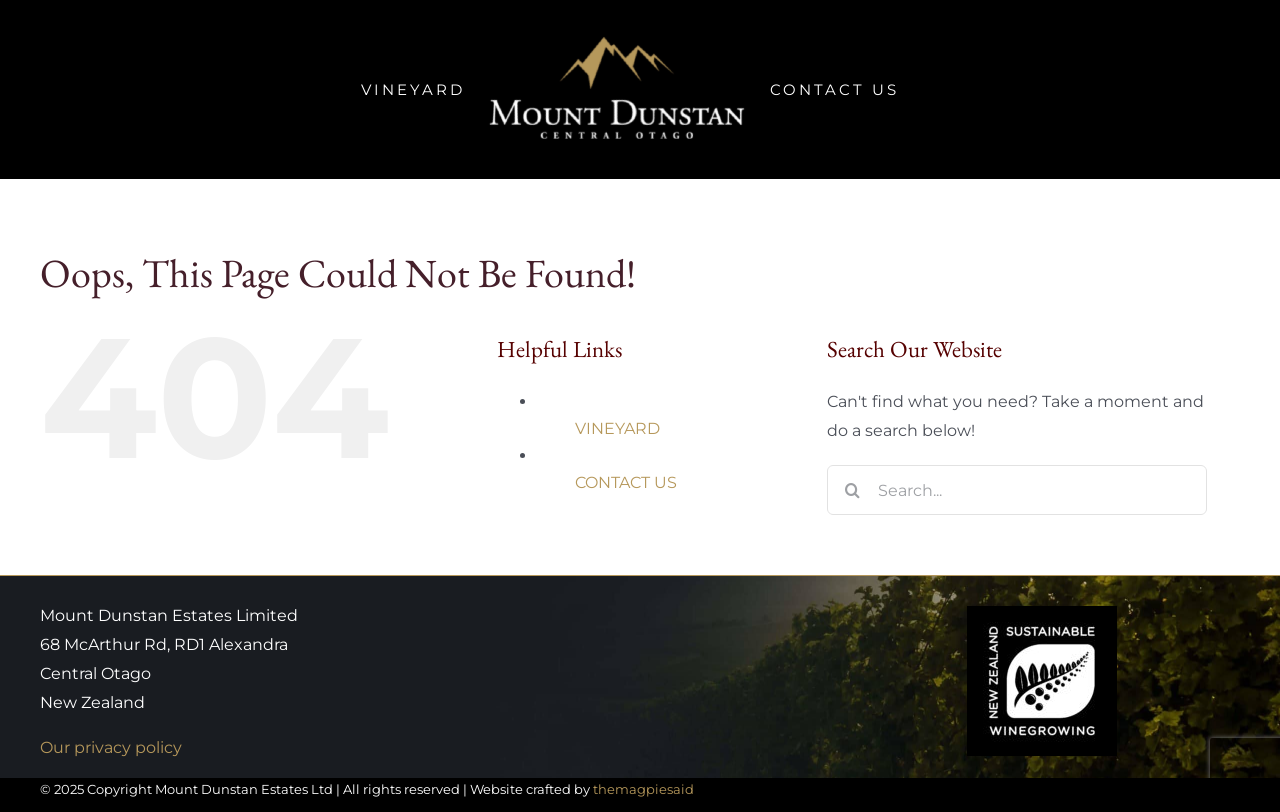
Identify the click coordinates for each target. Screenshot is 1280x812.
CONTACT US (626, 482)
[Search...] (1017, 490)
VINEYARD (617, 428)
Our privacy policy (111, 747)
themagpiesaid (643, 789)
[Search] (852, 490)
